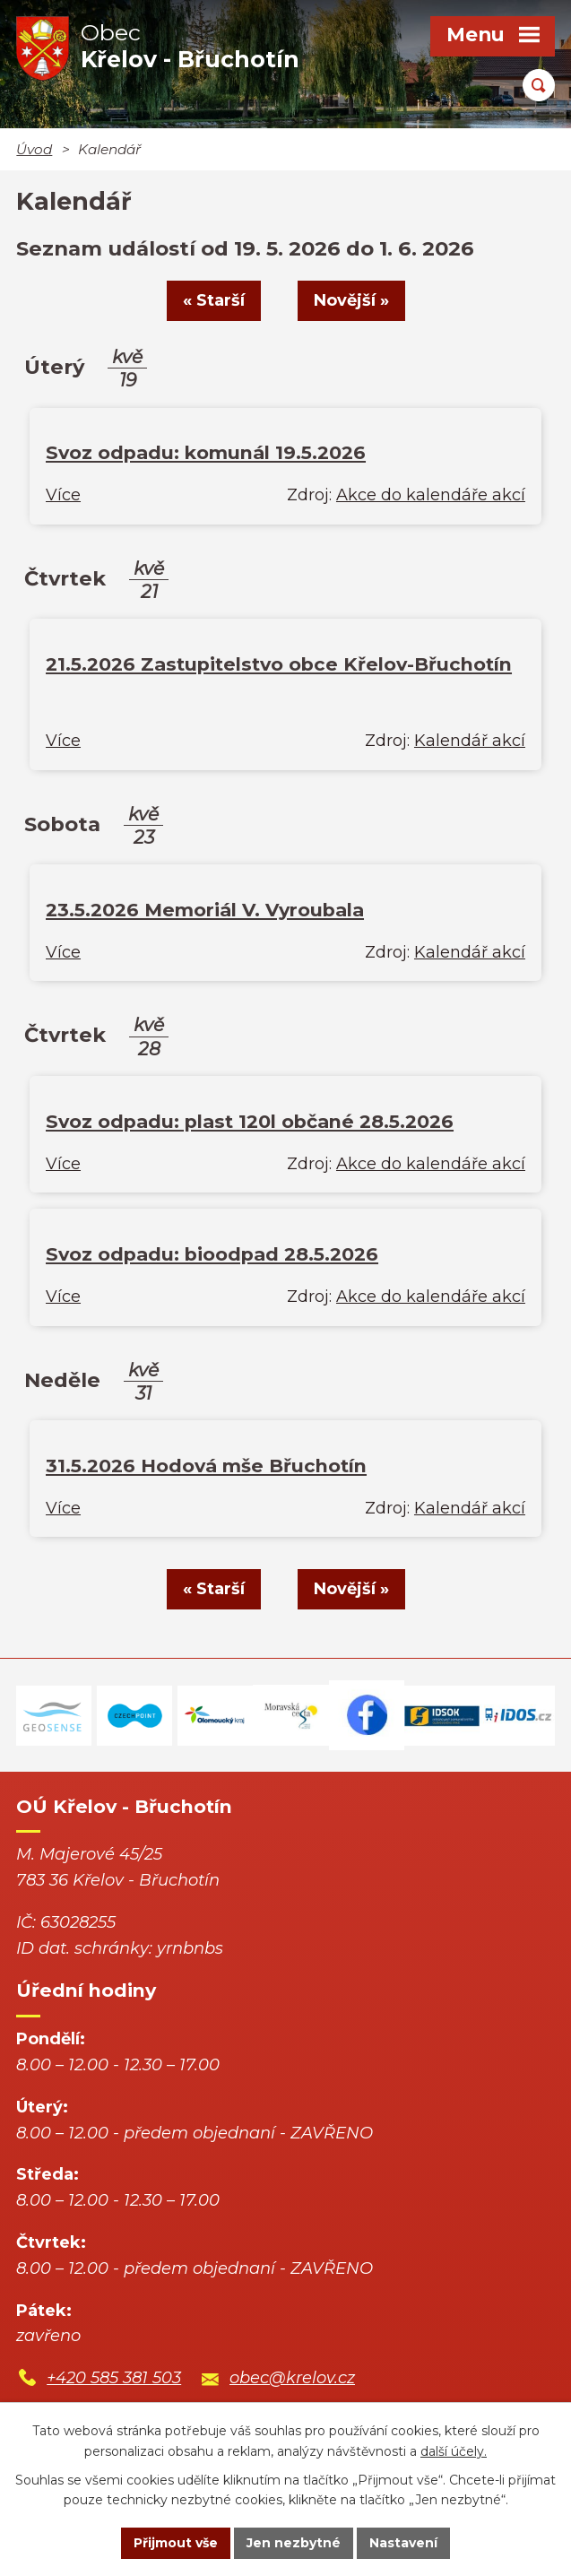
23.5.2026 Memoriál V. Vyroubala (205, 909)
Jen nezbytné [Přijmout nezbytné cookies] (294, 2543)
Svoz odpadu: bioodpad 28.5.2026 (212, 1254)
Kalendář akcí (469, 740)
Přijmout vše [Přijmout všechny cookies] (176, 2543)
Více (63, 495)
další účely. (453, 2451)
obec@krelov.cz (292, 2378)
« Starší (214, 300)
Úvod (34, 149)
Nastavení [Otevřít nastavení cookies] (403, 2543)
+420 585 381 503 (114, 2378)
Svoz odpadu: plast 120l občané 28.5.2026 (250, 1121)
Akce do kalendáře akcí (430, 495)
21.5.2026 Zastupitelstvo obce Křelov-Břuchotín (279, 664)
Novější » (351, 300)
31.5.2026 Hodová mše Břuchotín (206, 1465)
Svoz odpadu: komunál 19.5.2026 (206, 452)
